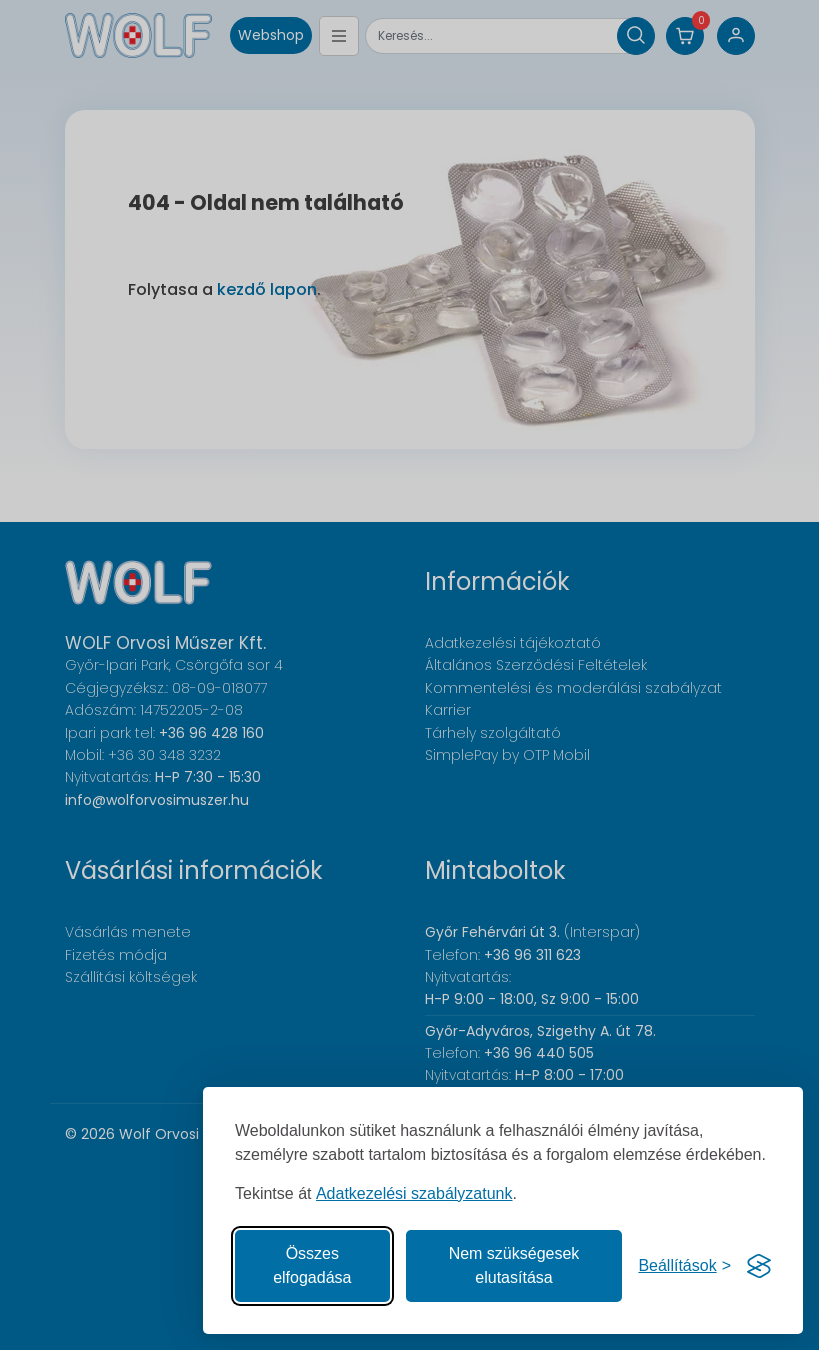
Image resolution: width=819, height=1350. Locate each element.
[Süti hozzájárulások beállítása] (684, 1266)
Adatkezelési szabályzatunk (414, 1193)
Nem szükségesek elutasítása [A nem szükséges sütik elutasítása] (514, 1265)
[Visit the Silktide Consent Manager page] (759, 1266)
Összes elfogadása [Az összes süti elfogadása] (312, 1265)
